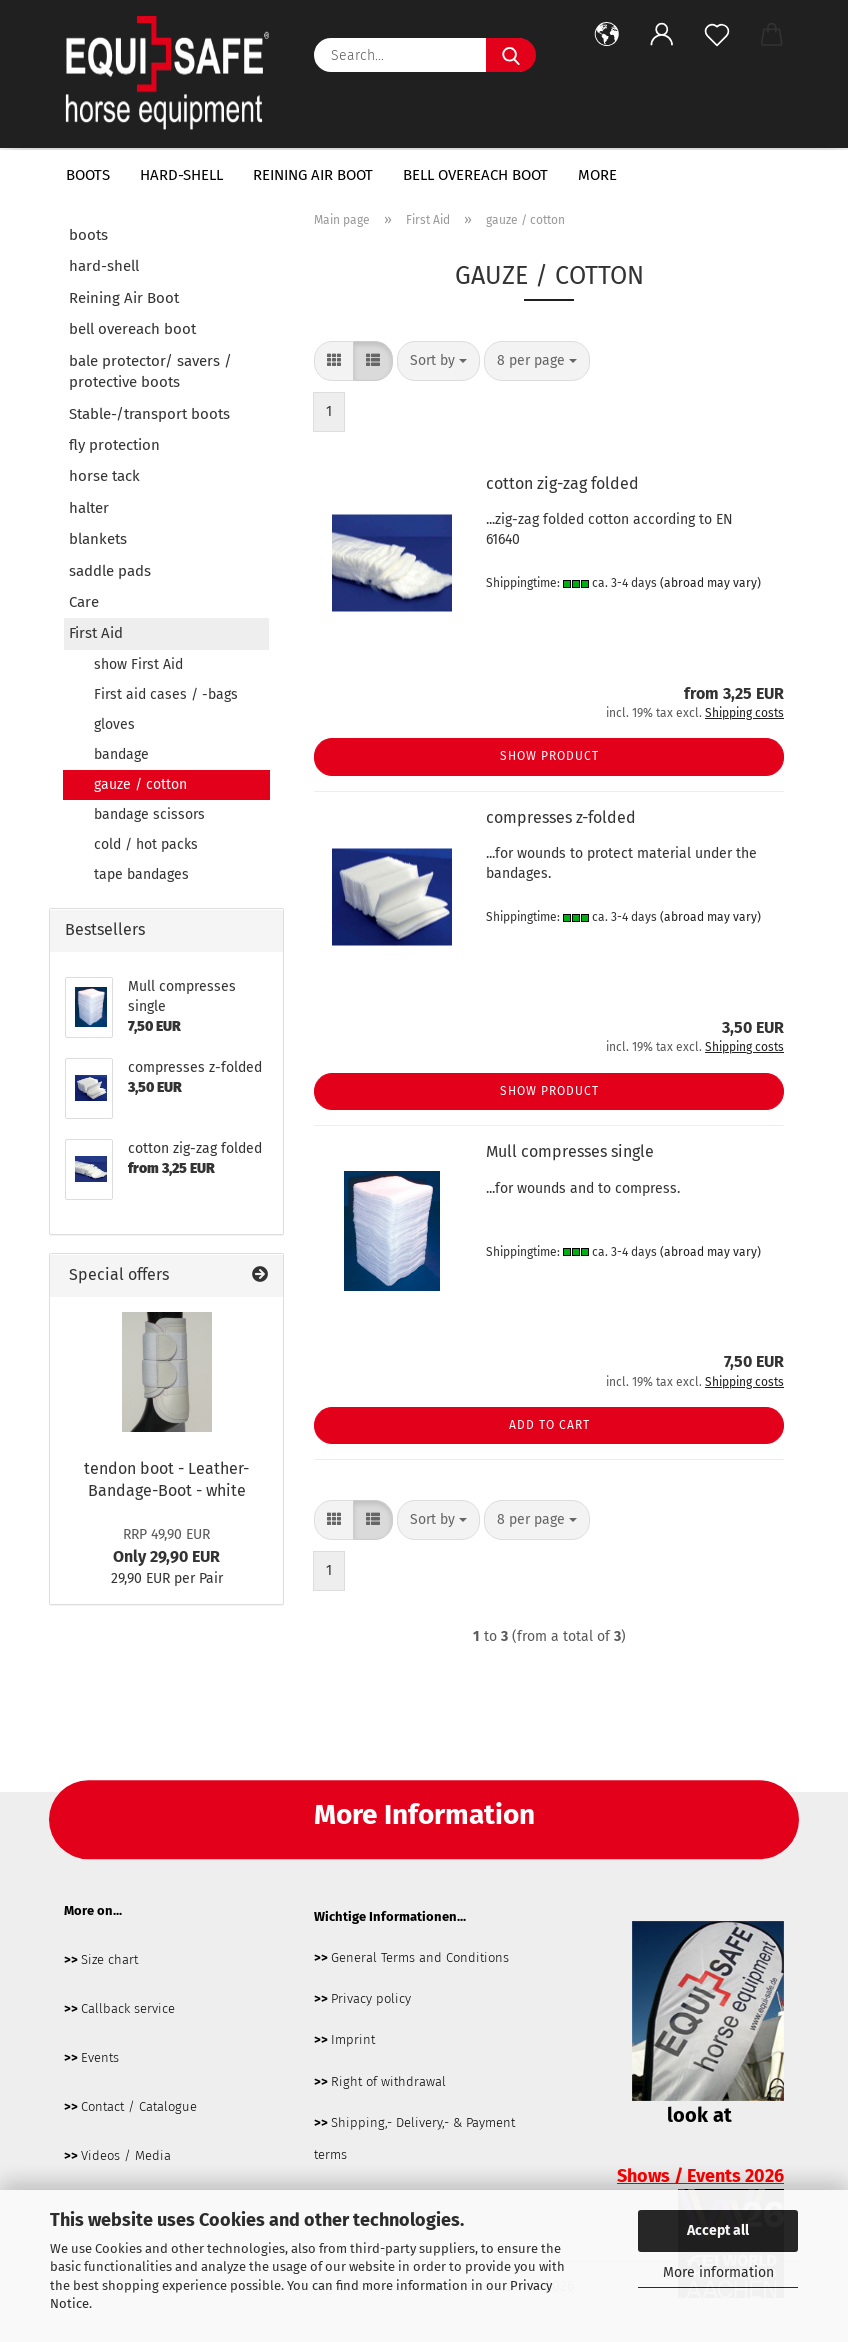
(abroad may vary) (710, 583)
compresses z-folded (561, 817)
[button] (606, 35)
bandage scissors (149, 814)
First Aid (96, 633)
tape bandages (141, 874)
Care (84, 602)
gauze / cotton (140, 784)
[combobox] (438, 361)
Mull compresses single (570, 1151)
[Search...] (511, 55)
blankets (98, 539)
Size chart (109, 1959)
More (597, 175)
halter (89, 508)
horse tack (104, 476)
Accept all (718, 2230)
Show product (549, 756)
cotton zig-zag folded (562, 483)
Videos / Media (126, 2155)
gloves (114, 724)
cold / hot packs (146, 844)
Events (100, 2057)
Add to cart (549, 1425)
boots (88, 175)
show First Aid (138, 664)
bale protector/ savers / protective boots (150, 371)
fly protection (114, 445)
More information (718, 2272)
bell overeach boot (475, 175)
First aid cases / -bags (166, 694)
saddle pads (110, 571)
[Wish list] (716, 35)
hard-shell (181, 175)
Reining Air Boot (313, 175)
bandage (121, 754)
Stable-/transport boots (149, 414)
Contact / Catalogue (139, 2106)
